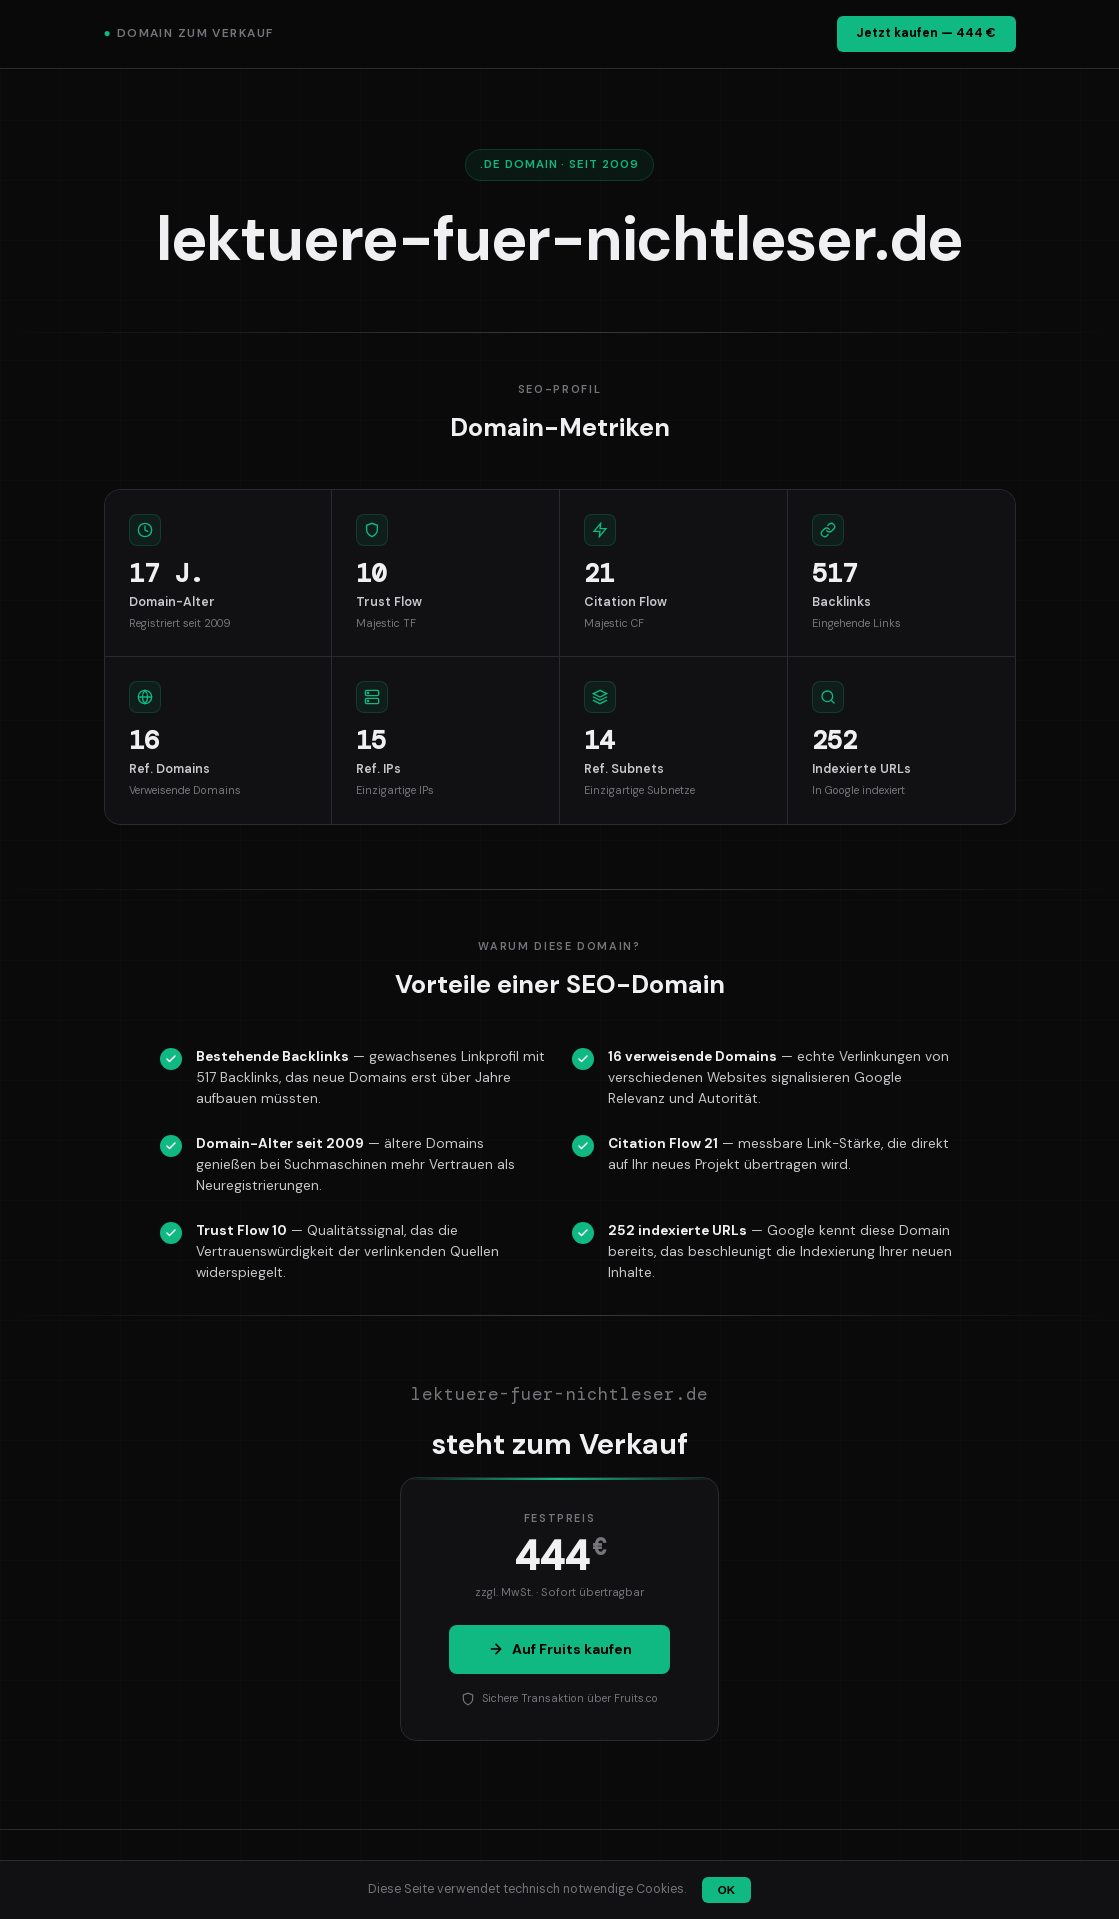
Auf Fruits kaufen (560, 1649)
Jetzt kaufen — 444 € (926, 33)
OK (726, 1890)
